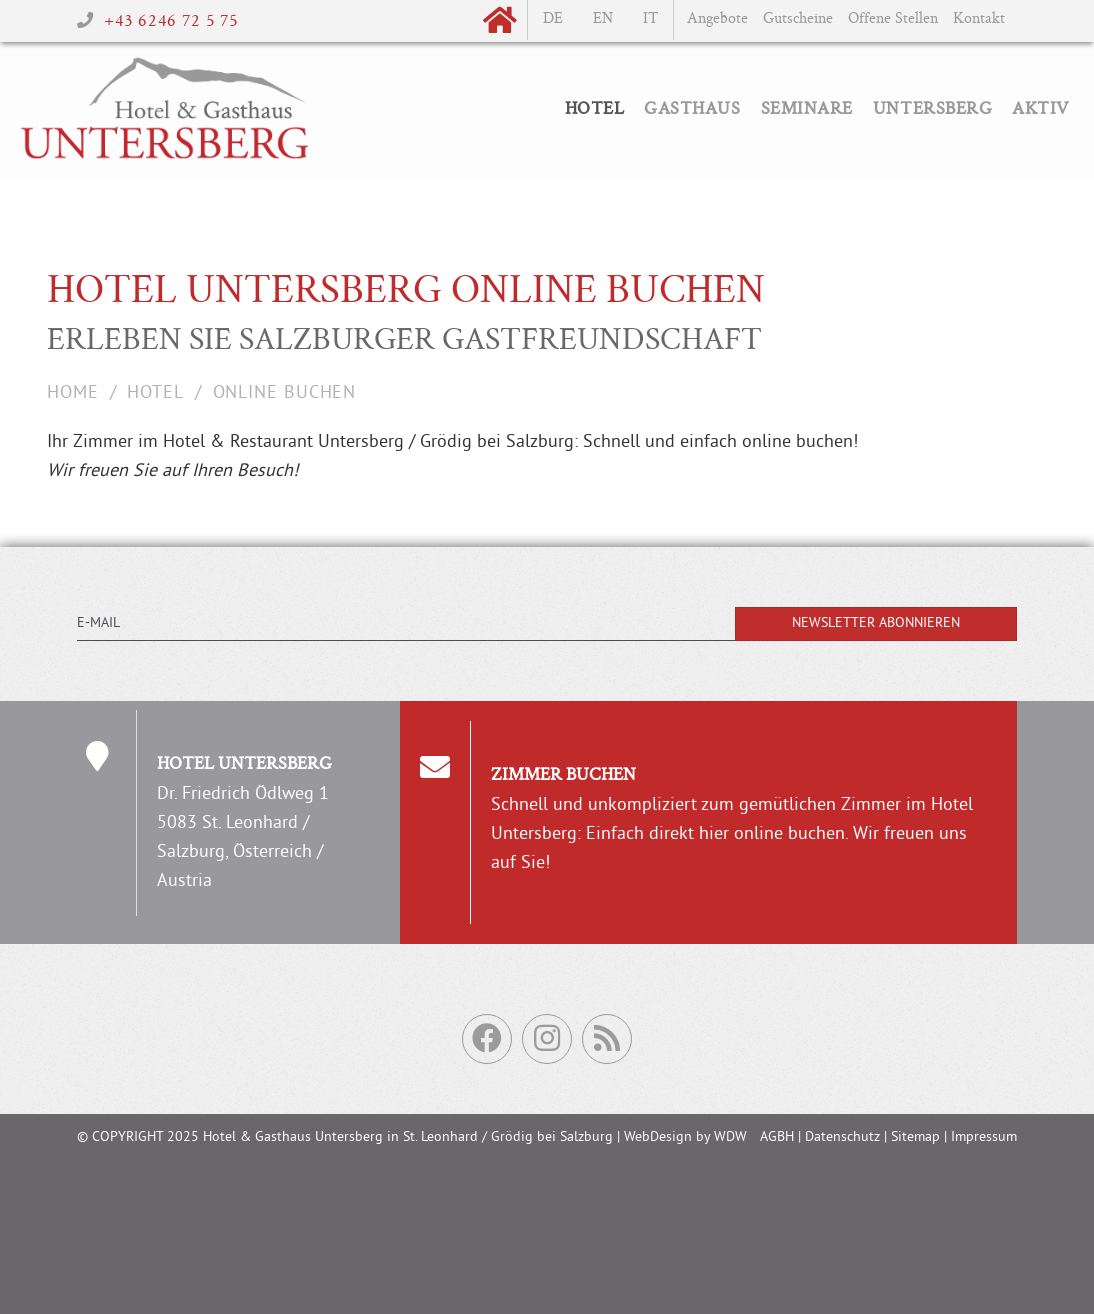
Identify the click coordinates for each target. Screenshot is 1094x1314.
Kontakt (979, 19)
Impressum (984, 1137)
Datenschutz (842, 1137)
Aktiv (1040, 110)
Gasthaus (692, 110)
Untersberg (932, 110)
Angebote (717, 19)
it (650, 19)
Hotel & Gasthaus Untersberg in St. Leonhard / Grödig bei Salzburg (408, 1137)
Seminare (807, 110)
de (553, 19)
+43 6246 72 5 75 (171, 22)
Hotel (595, 110)
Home (73, 393)
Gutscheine (798, 19)
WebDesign (658, 1137)
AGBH (777, 1137)
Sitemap (915, 1137)
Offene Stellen (893, 19)
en (603, 19)
